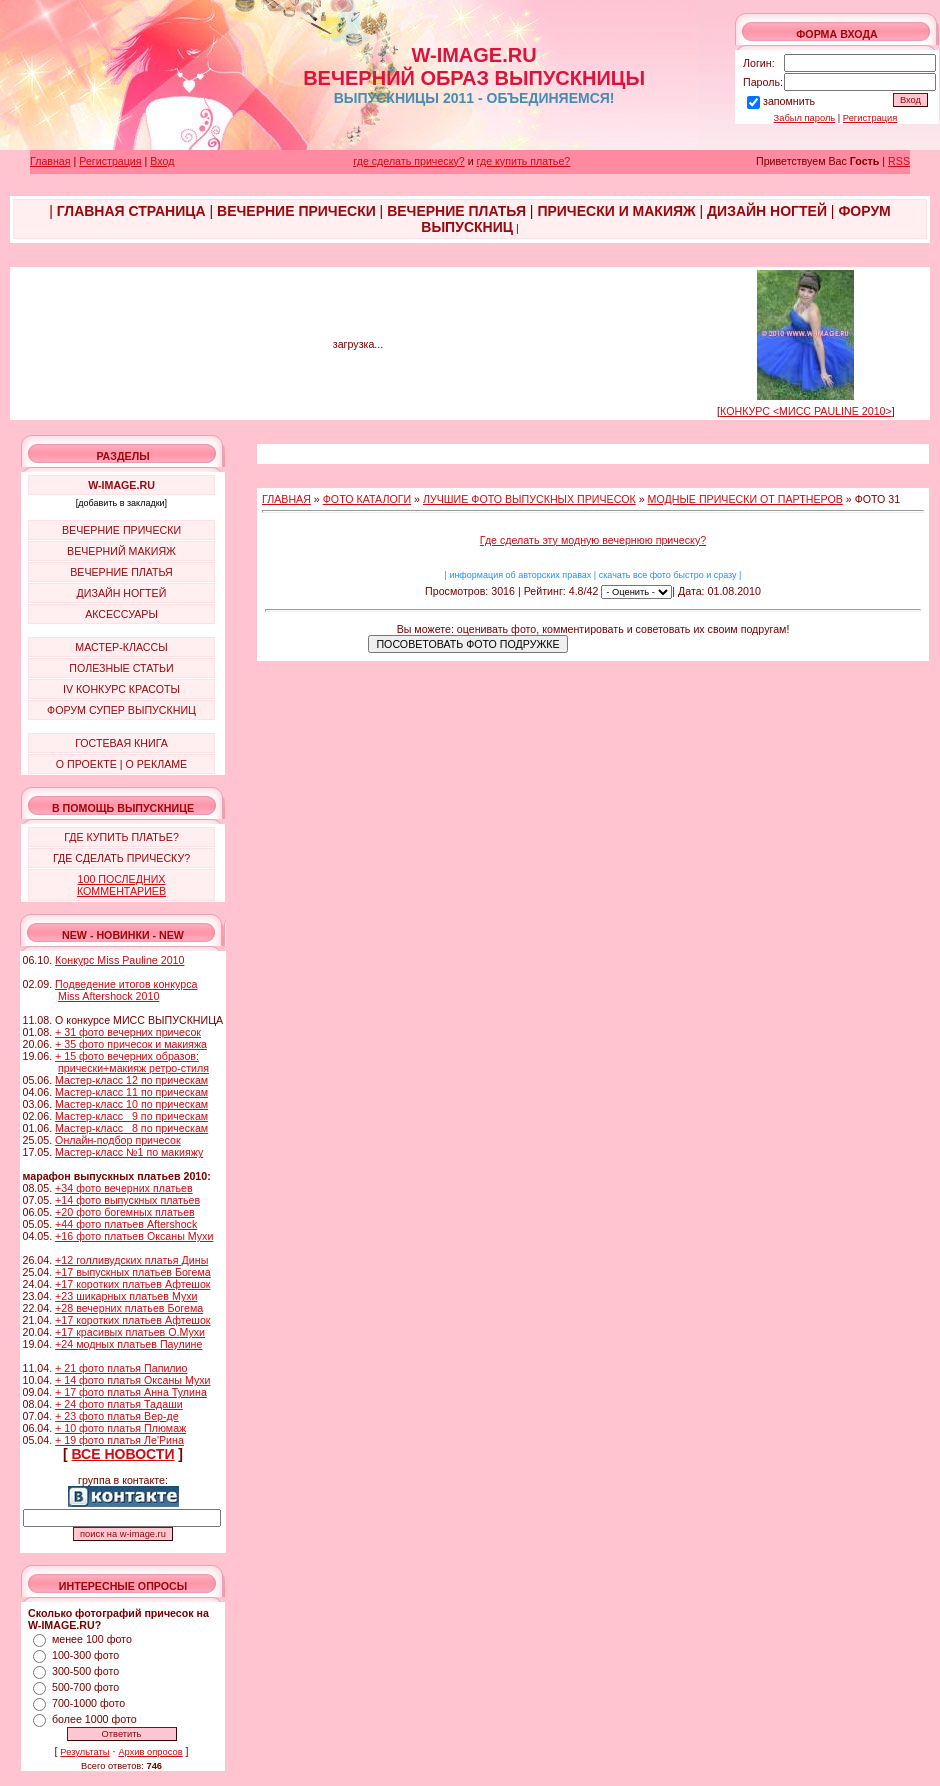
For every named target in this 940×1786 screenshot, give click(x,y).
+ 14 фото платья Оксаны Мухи (132, 1380)
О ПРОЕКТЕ (86, 764)
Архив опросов (150, 1752)
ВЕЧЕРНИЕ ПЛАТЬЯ (121, 572)
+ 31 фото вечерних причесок (128, 1032)
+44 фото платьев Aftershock (126, 1224)
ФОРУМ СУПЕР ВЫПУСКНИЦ (121, 710)
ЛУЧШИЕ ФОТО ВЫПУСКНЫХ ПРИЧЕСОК (529, 499)
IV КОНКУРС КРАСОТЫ (121, 689)
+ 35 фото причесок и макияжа (131, 1044)
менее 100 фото (92, 1639)
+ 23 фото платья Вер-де (117, 1416)
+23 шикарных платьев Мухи (126, 1296)
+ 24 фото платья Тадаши (119, 1404)
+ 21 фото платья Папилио (121, 1368)
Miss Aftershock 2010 (108, 996)
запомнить (789, 101)
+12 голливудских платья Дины (131, 1260)
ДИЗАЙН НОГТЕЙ (122, 593)
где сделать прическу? (408, 161)
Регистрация (870, 118)
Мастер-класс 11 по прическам (131, 1092)
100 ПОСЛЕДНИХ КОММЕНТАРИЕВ (121, 885)
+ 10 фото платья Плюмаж (120, 1428)
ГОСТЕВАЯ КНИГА (121, 743)
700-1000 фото (88, 1703)
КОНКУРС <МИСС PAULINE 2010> (806, 411)
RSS (899, 161)
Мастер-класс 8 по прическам (131, 1128)
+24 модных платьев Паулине (128, 1344)
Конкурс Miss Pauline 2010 (119, 960)
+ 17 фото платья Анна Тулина (131, 1392)
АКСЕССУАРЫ (121, 614)
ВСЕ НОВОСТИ (123, 1454)
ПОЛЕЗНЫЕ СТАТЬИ (121, 668)
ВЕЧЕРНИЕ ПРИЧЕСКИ (121, 530)
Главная (50, 161)
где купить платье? (524, 161)
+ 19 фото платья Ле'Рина (119, 1440)
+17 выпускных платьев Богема (133, 1272)
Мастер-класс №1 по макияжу (129, 1152)
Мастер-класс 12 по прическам (131, 1080)
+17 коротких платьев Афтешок (132, 1284)
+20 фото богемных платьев (125, 1212)
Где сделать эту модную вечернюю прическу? (593, 540)
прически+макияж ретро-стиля (133, 1068)
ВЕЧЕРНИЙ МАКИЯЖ (121, 551)
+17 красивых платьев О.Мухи (130, 1332)
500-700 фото (85, 1687)
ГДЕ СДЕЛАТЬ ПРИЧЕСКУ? (121, 858)
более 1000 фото (94, 1719)
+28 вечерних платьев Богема (129, 1308)
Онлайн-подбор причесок (117, 1140)
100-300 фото (85, 1655)
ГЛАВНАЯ (286, 499)
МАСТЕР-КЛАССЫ (121, 647)
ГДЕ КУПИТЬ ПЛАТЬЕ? (121, 837)
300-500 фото (85, 1671)
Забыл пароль (805, 118)
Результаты (84, 1752)
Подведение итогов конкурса (126, 984)
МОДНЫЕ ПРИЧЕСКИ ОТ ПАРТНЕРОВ (745, 499)
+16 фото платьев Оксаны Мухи (134, 1236)
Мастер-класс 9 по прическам (131, 1116)
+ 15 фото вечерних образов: (127, 1056)
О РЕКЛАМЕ (156, 764)
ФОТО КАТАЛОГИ (367, 499)
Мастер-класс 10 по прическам (131, 1104)
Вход (162, 161)
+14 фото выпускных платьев (127, 1200)
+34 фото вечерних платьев (124, 1188)
